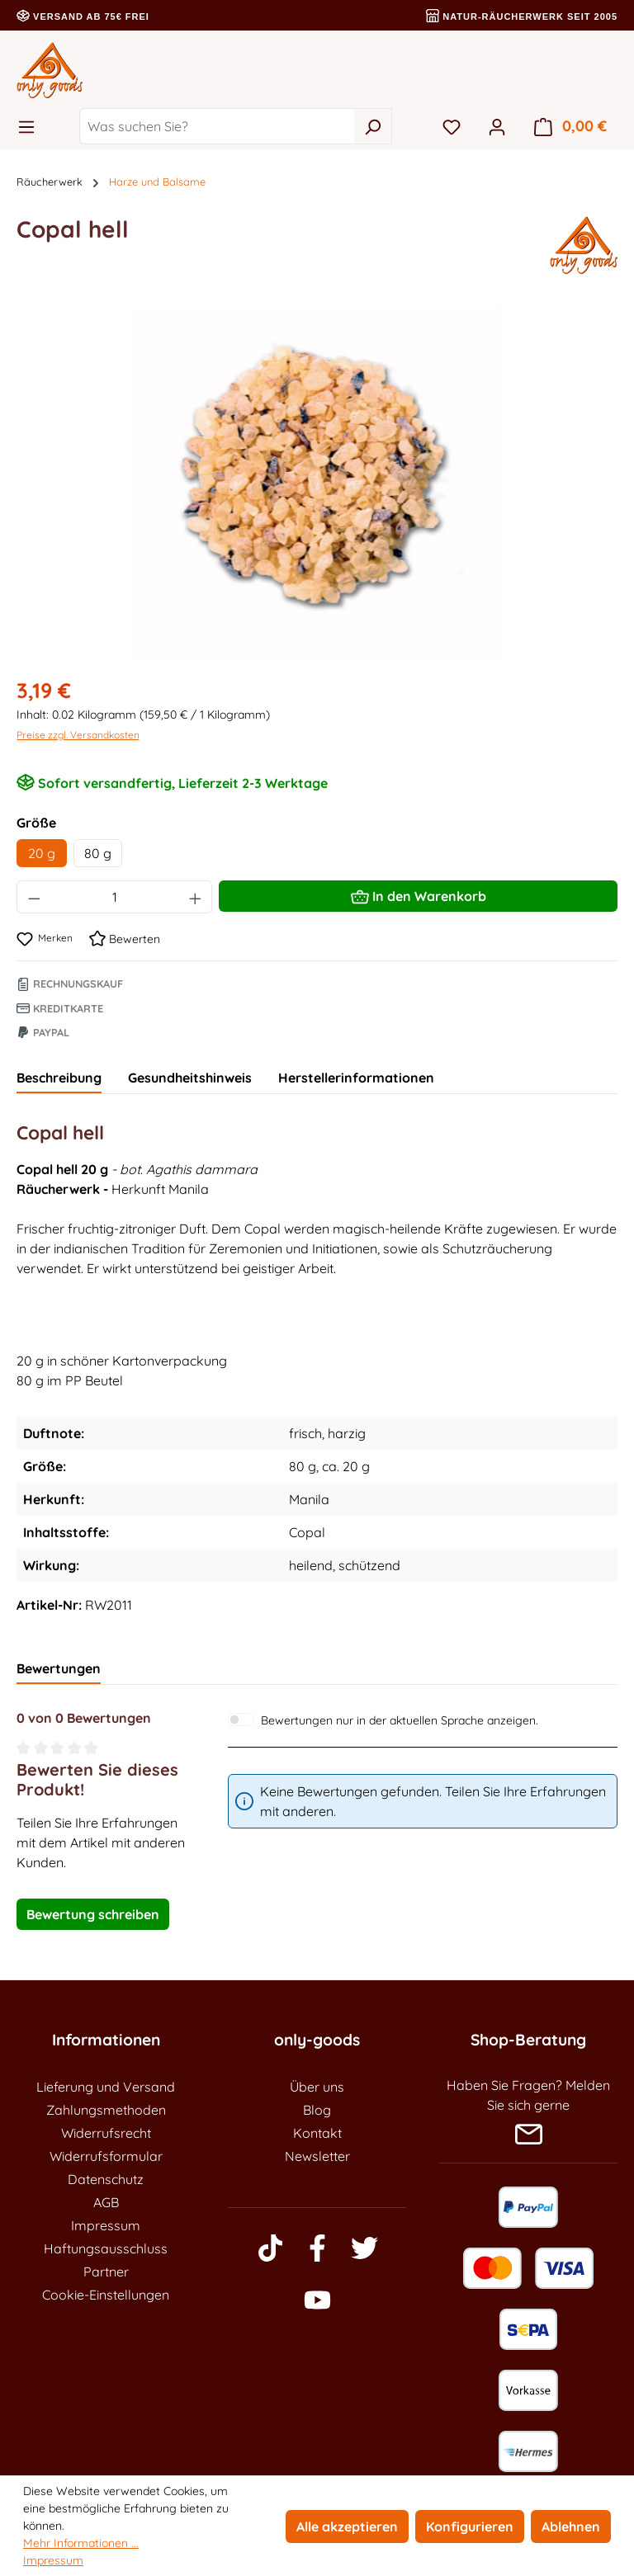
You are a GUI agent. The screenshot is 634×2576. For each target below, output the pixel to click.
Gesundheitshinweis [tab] (190, 1077)
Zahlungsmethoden (106, 2110)
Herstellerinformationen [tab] (356, 1077)
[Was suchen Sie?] (216, 126)
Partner (106, 2271)
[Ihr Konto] (497, 126)
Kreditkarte (60, 1008)
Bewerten (124, 939)
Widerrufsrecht (106, 2133)
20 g (41, 853)
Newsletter (317, 2156)
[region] (317, 484)
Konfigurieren (469, 2526)
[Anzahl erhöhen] (195, 896)
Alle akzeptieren (347, 2526)
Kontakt (317, 2133)
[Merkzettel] (451, 126)
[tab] (59, 1078)
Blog (317, 2110)
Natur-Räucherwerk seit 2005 (521, 16)
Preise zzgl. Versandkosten (78, 735)
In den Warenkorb (418, 893)
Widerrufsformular (106, 2156)
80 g (97, 853)
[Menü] (31, 126)
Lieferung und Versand (105, 2086)
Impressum (105, 2225)
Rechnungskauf (70, 983)
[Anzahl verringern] (34, 896)
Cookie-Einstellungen (105, 2294)
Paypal (43, 1032)
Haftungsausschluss (106, 2248)
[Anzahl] (114, 896)
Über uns (317, 2086)
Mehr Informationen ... (81, 2543)
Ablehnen (571, 2526)
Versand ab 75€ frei (83, 16)
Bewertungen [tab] (59, 1668)
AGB (106, 2202)
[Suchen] (372, 126)
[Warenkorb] (570, 126)
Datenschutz (106, 2179)
